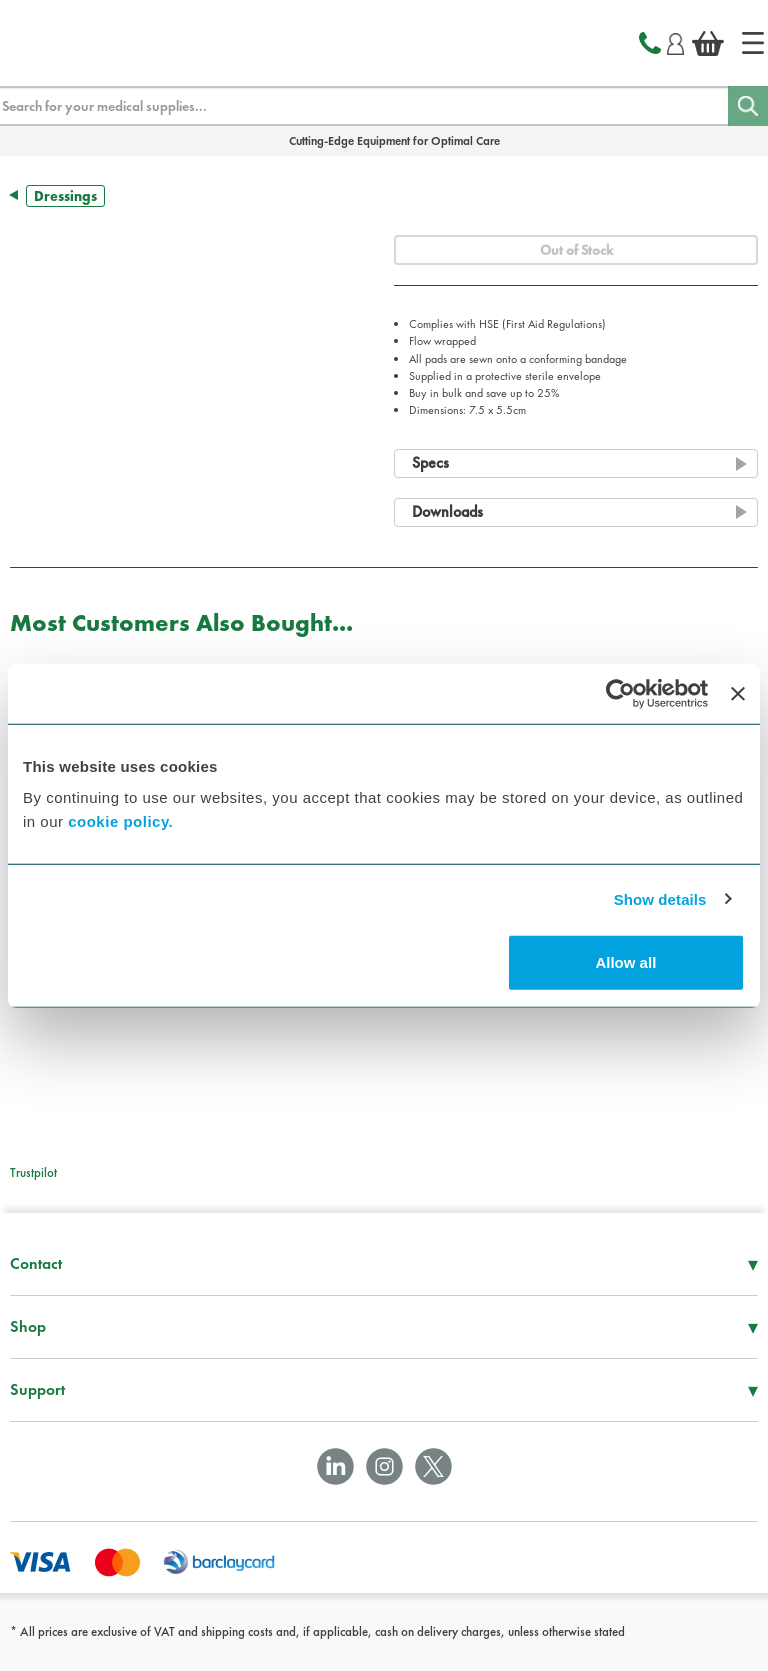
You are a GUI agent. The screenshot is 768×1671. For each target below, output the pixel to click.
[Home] (753, 43)
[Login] (675, 41)
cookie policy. (120, 821)
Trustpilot (33, 1172)
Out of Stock (576, 250)
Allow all (625, 962)
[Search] (748, 106)
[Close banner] (738, 693)
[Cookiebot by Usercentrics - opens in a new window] (620, 693)
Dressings (65, 196)
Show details (660, 898)
